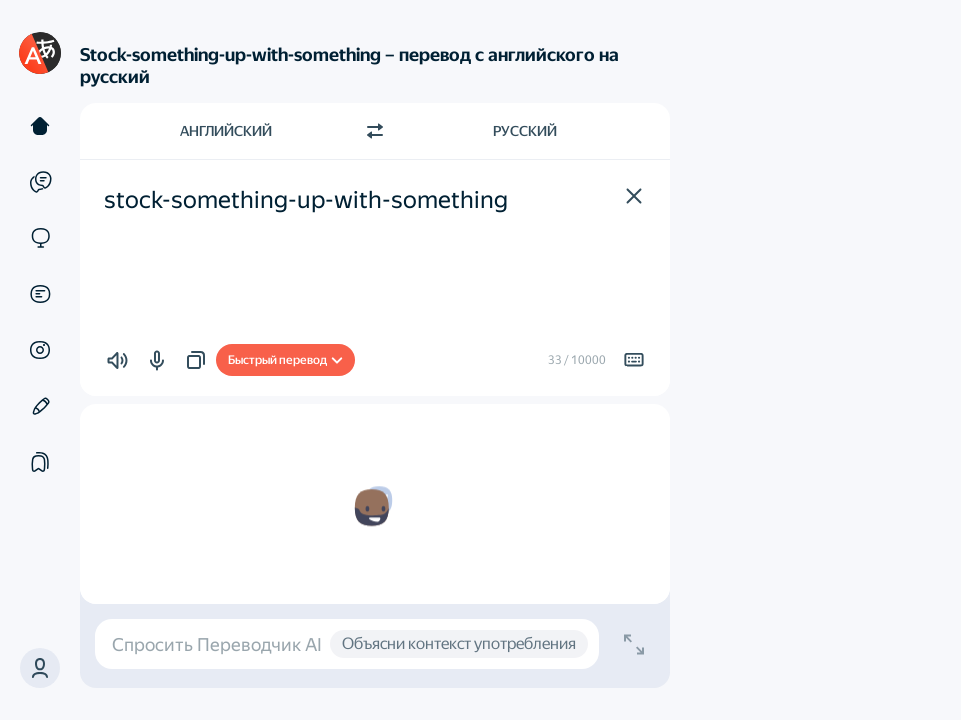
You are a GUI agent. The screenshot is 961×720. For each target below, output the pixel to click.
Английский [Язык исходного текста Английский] (226, 131)
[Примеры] (40, 182)
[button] (40, 668)
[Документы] (40, 294)
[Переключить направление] (375, 131)
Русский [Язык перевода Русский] (525, 131)
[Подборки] (40, 462)
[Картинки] (40, 350)
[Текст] (40, 126)
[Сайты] (40, 238)
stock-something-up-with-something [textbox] (306, 200)
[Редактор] (40, 406)
